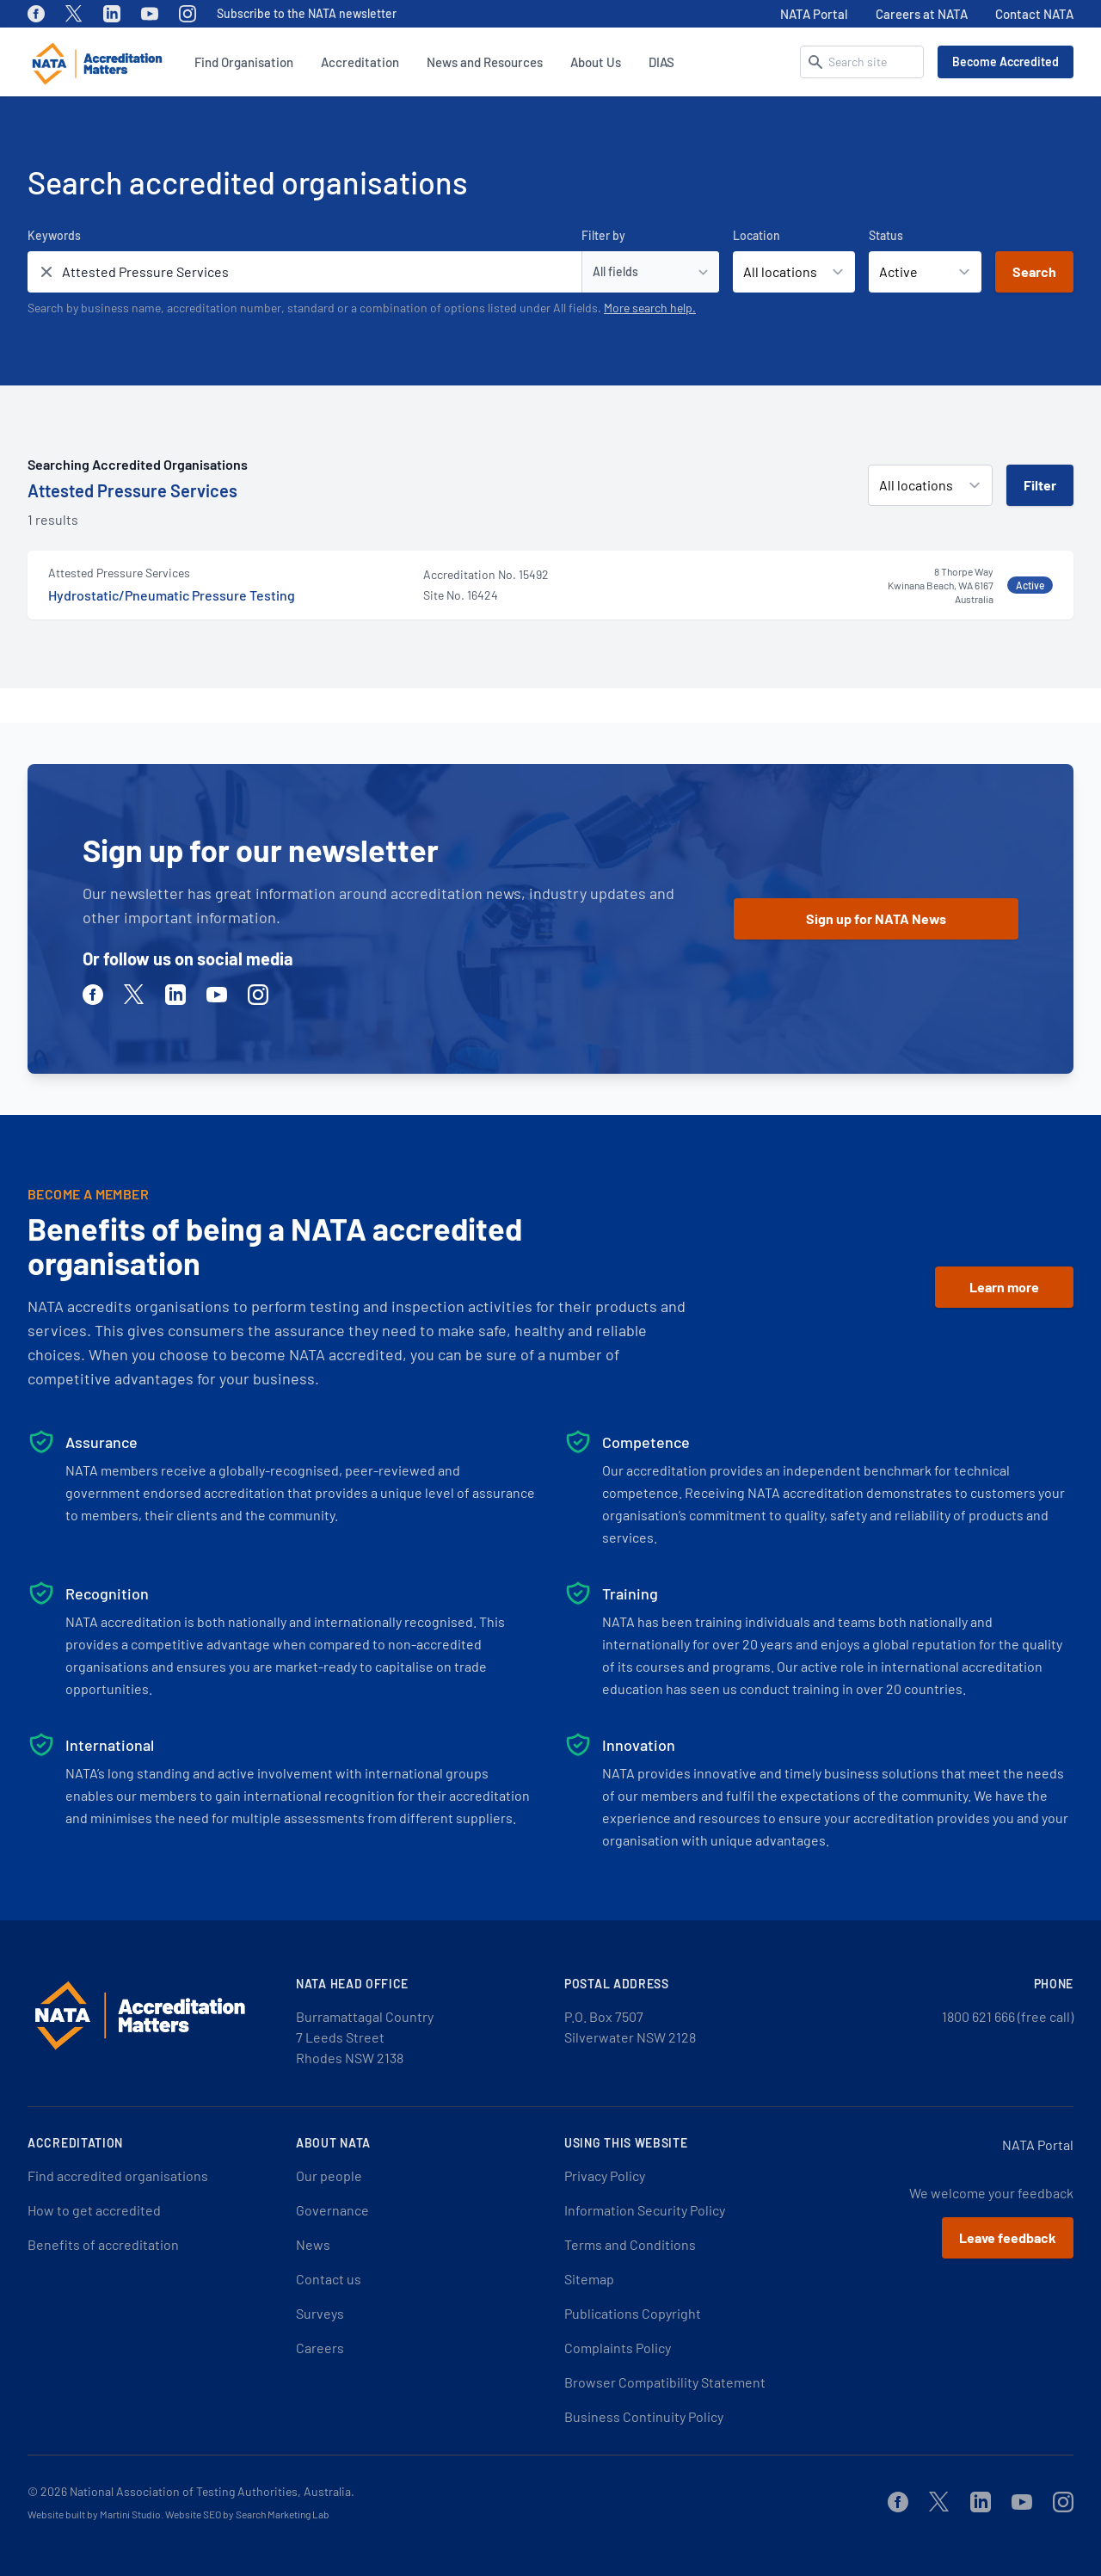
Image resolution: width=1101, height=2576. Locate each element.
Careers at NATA (922, 14)
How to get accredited (94, 2210)
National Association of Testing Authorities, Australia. (212, 2491)
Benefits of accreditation (103, 2244)
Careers (320, 2347)
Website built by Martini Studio (94, 2514)
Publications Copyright (632, 2313)
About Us (595, 62)
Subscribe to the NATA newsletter (307, 13)
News (313, 2244)
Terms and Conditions (630, 2244)
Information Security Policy (644, 2210)
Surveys (320, 2313)
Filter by (603, 235)
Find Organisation (243, 62)
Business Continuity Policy (643, 2416)
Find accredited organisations (118, 2175)
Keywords (54, 235)
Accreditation (360, 62)
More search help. (650, 307)
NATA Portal (814, 14)
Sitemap (589, 2279)
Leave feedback (1007, 2237)
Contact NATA (1034, 14)
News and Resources (485, 62)
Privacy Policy (604, 2175)
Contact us (328, 2279)
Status (886, 235)
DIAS (661, 62)
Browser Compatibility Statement (665, 2382)
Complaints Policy (617, 2347)
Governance (332, 2210)
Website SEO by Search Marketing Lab (247, 2514)
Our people (329, 2175)
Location (756, 235)
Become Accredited (1005, 61)
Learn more (1004, 1287)
